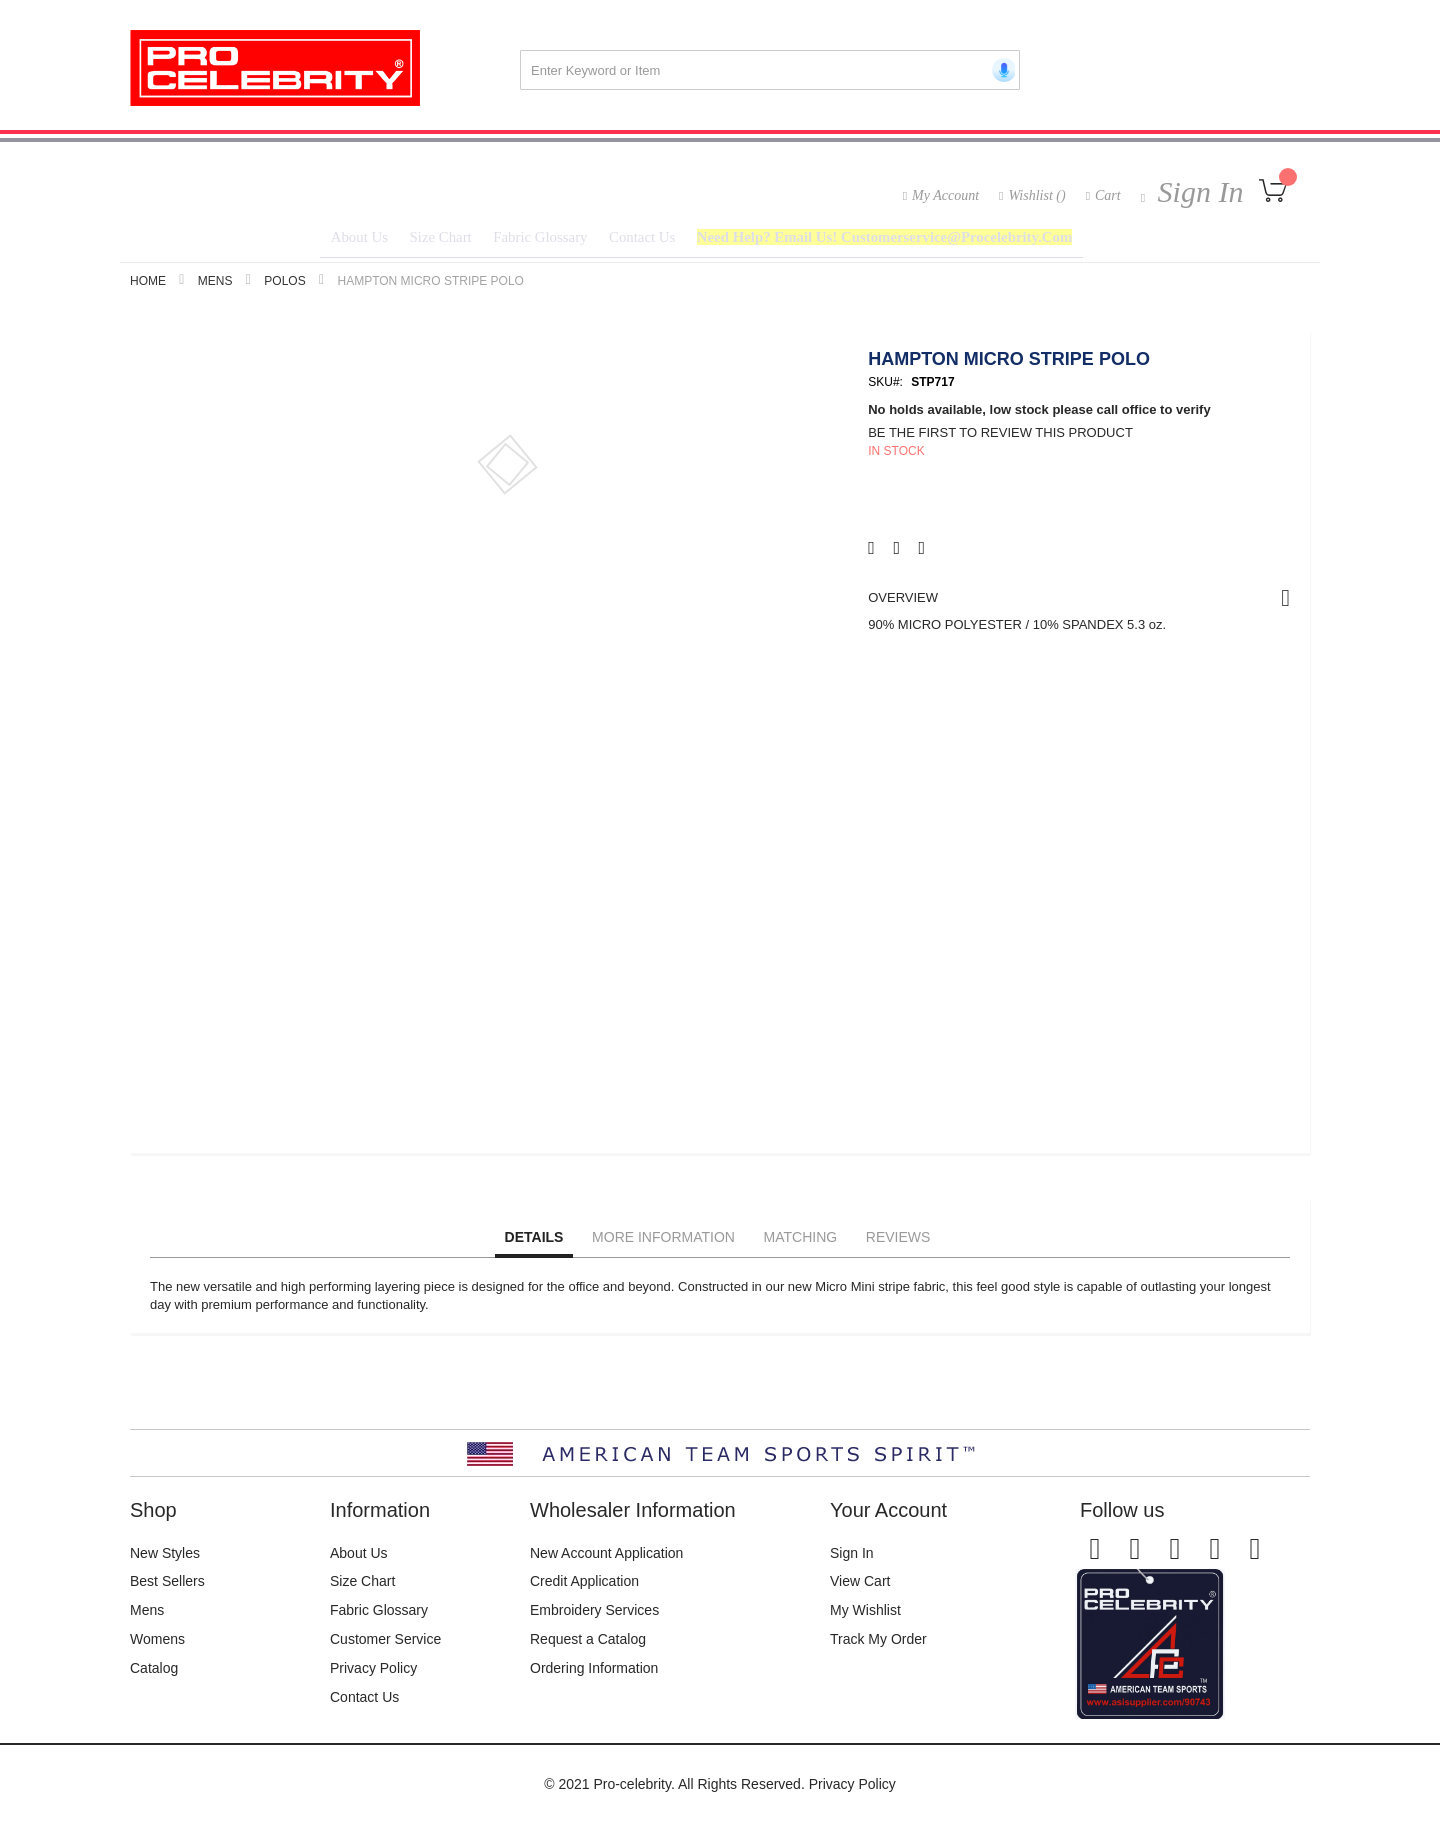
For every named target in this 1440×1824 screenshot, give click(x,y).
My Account (945, 195)
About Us (359, 1553)
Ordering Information (594, 1668)
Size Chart (362, 1582)
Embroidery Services (594, 1611)
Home (148, 287)
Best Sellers (167, 1582)
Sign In (1196, 191)
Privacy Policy (373, 1668)
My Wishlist (865, 1611)
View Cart (860, 1582)
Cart (1108, 195)
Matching (801, 1243)
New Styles (165, 1553)
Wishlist (1036, 195)
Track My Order (878, 1640)
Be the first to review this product (1000, 438)
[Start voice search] (1000, 70)
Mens (215, 287)
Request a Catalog (588, 1640)
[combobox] (770, 70)
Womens (157, 1640)
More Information (663, 1243)
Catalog (154, 1668)
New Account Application (606, 1553)
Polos (284, 287)
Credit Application (584, 1582)
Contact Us (364, 1697)
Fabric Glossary (379, 1611)
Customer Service (385, 1640)
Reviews (898, 1243)
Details (534, 1243)
